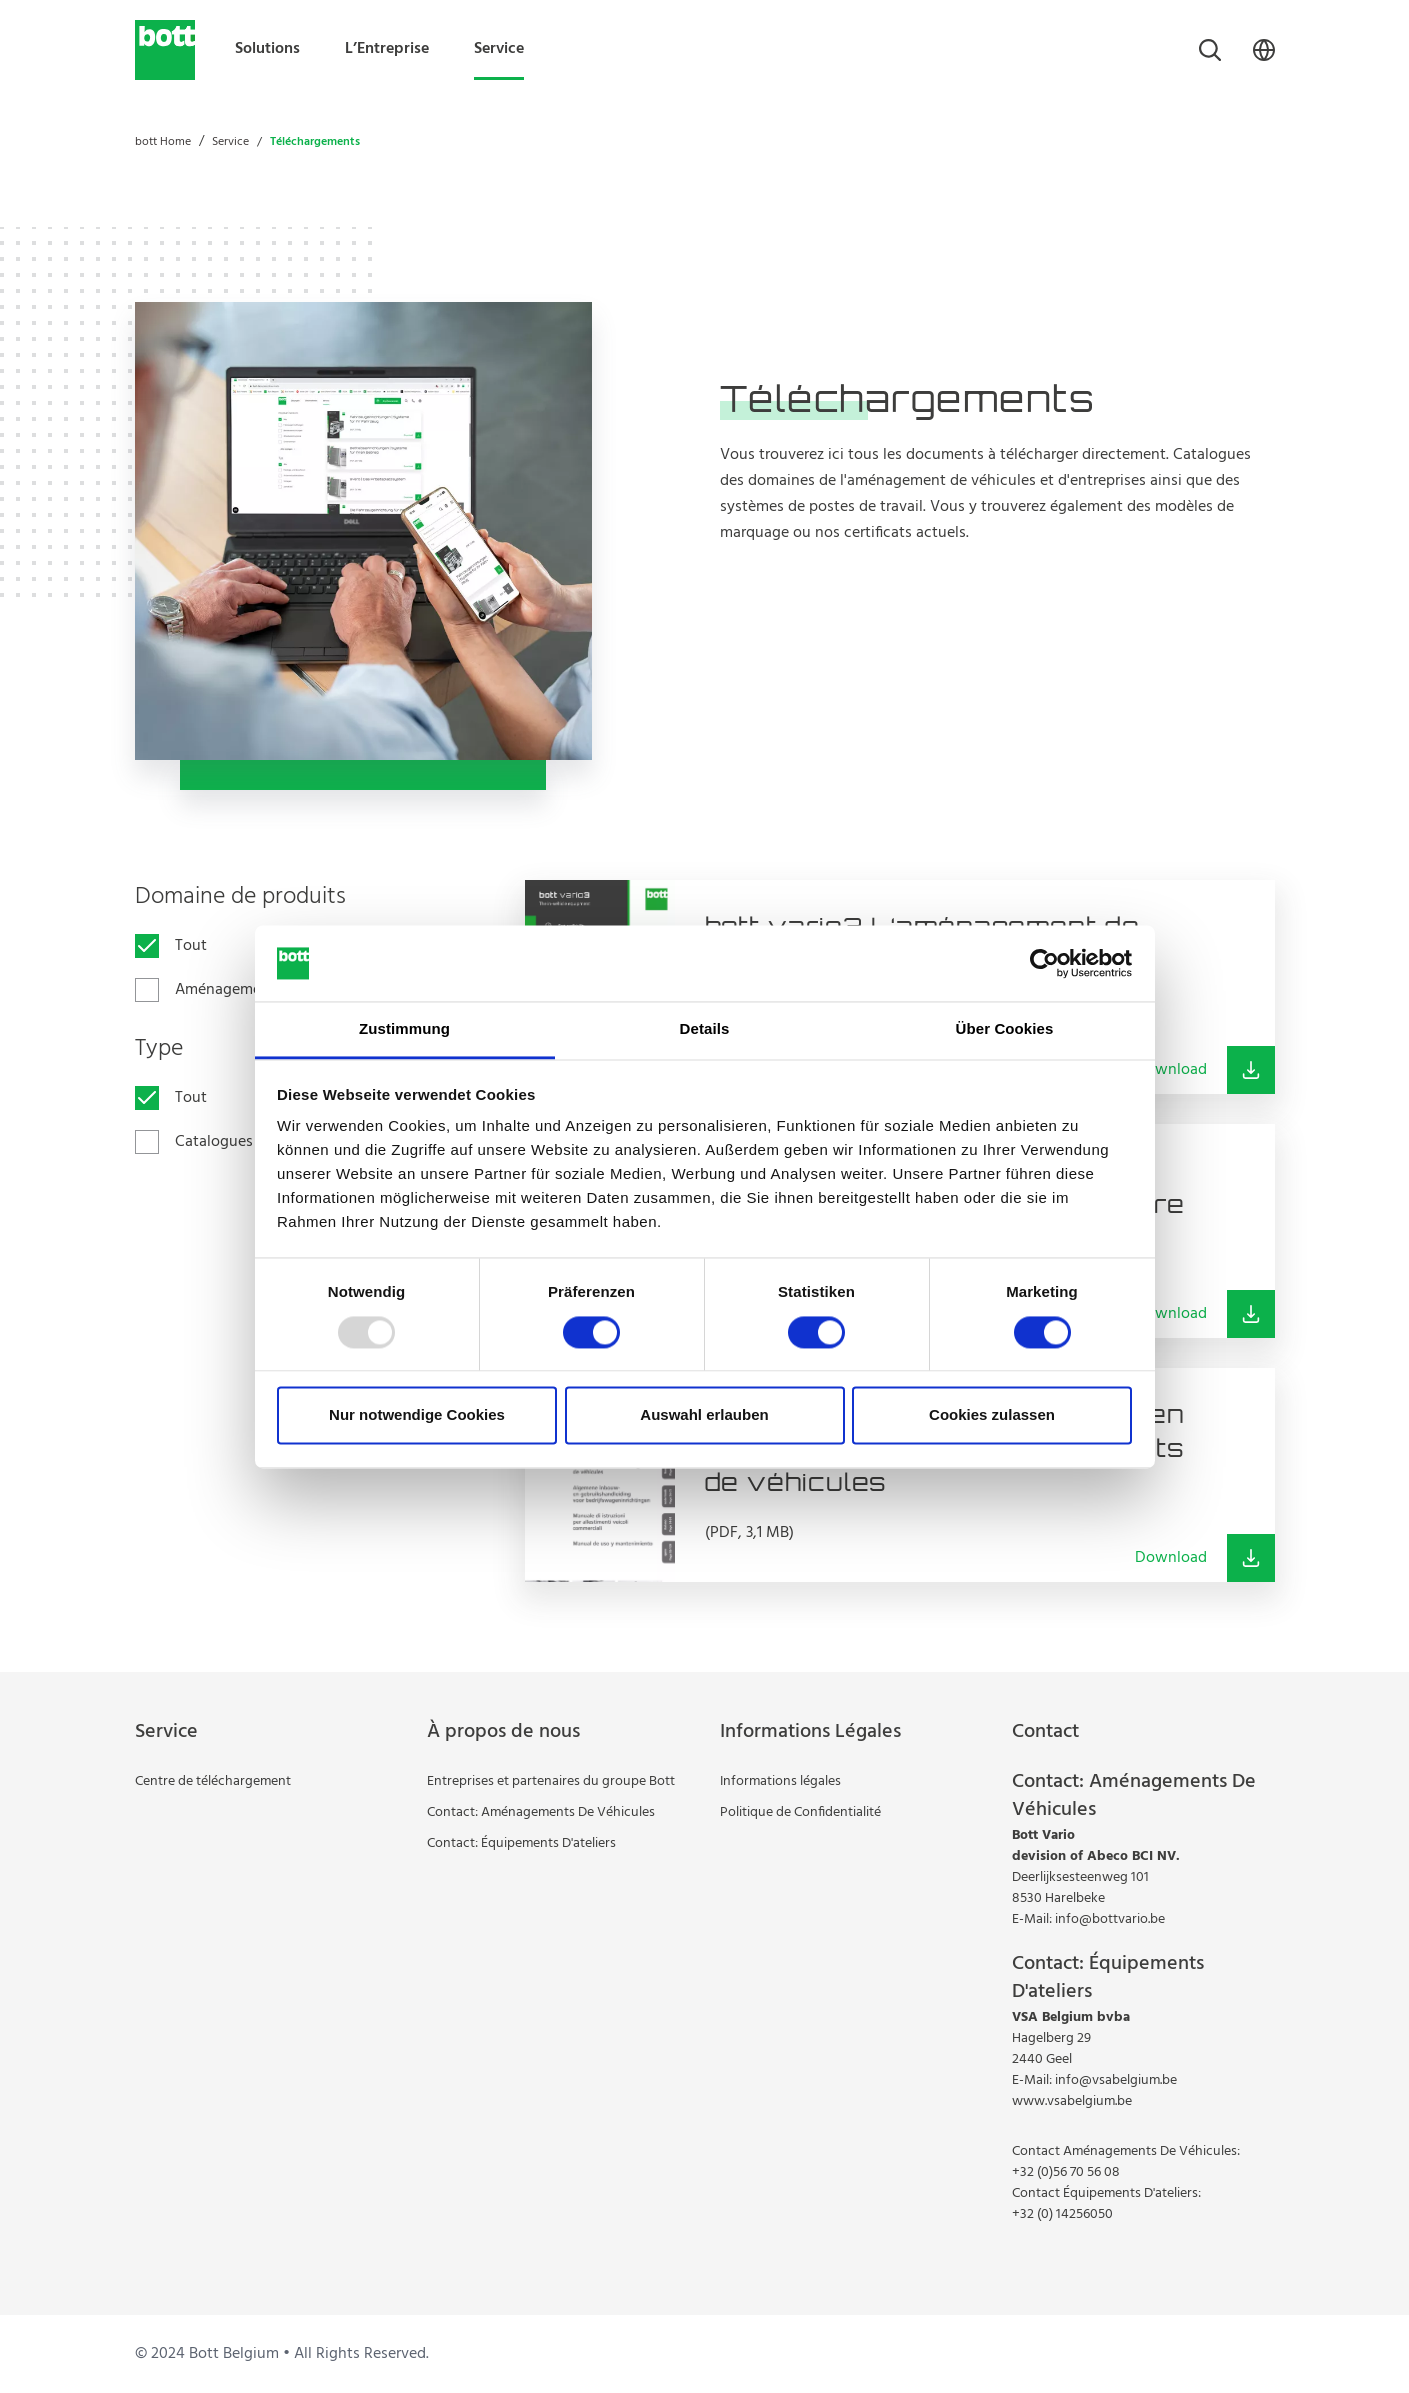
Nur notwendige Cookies (417, 1415)
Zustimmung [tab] (404, 1029)
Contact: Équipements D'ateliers (521, 1843)
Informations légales (780, 1781)
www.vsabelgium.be (1072, 2101)
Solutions (267, 49)
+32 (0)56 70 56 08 (1066, 2172)
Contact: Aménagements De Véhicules (541, 1812)
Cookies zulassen (992, 1415)
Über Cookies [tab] (1005, 1029)
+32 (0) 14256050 (1062, 2214)
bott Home (163, 142)
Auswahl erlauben (704, 1415)
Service (499, 49)
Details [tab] (705, 1029)
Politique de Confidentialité (800, 1812)
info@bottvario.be (1110, 1919)
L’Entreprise (387, 49)
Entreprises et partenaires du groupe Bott (551, 1781)
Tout (191, 946)
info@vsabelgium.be (1116, 2080)
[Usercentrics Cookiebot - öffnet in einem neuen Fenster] (1044, 963)
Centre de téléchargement (213, 1781)
